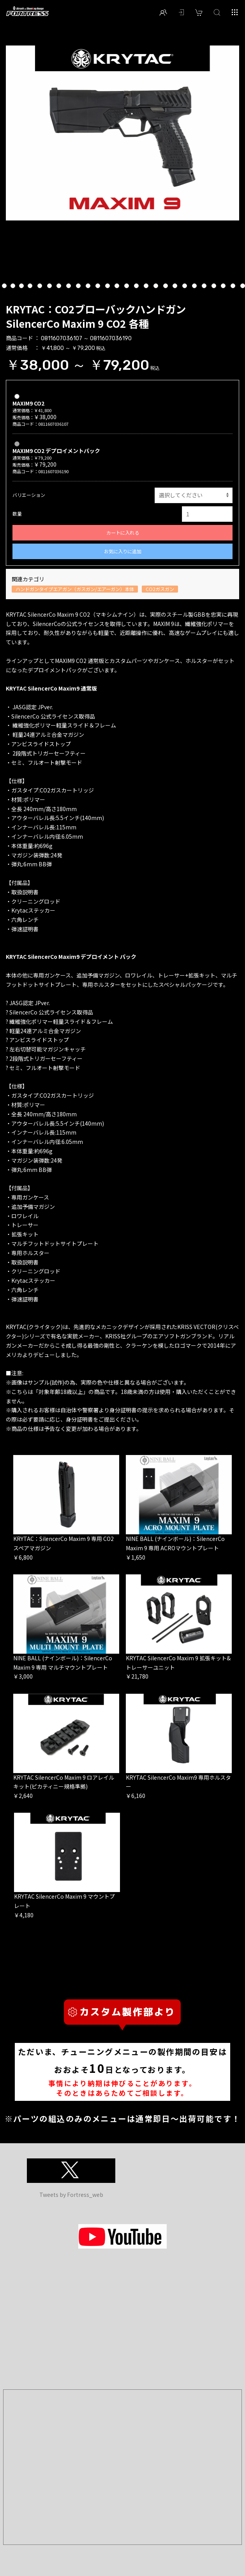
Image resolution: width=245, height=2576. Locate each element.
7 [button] (4, 286)
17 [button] (98, 286)
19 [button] (117, 286)
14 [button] (69, 286)
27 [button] (195, 286)
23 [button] (156, 286)
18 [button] (108, 286)
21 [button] (137, 286)
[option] (122, 132)
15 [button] (79, 286)
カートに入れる (122, 532)
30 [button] (224, 286)
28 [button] (205, 286)
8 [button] (12, 286)
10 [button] (30, 286)
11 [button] (40, 286)
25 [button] (175, 286)
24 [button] (166, 286)
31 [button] (233, 286)
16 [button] (89, 286)
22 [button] (147, 286)
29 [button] (214, 286)
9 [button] (21, 286)
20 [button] (127, 286)
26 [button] (185, 286)
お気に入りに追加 (122, 551)
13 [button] (59, 286)
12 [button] (50, 286)
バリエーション (28, 494)
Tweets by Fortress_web (71, 2194)
